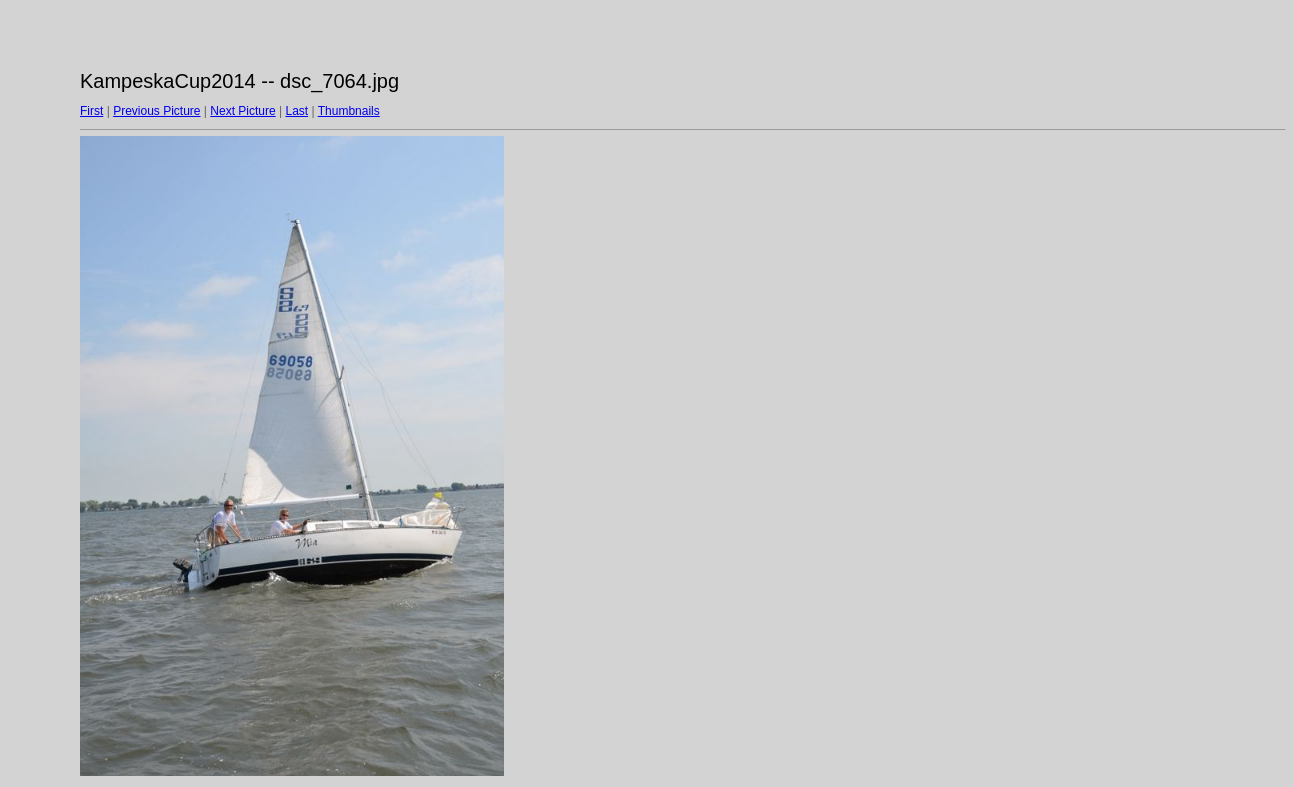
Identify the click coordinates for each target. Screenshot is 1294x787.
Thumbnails (349, 111)
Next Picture (242, 111)
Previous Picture (156, 111)
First (91, 111)
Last (296, 111)
